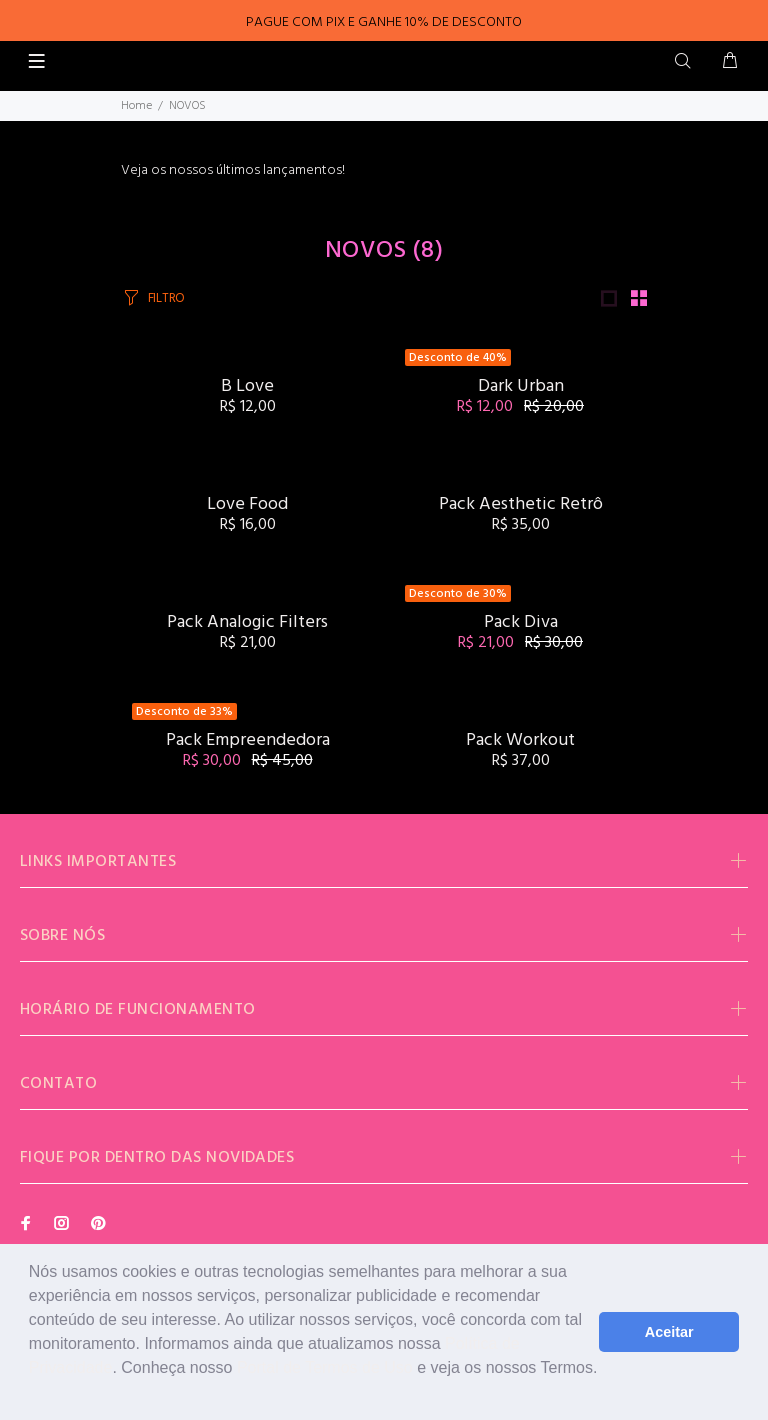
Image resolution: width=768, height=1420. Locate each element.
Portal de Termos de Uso (325, 1367)
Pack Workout (520, 740)
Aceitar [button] (669, 1332)
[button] (32, 1394)
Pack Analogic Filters (247, 622)
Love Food (247, 504)
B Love (247, 386)
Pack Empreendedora (248, 740)
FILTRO (166, 298)
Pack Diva (521, 622)
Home (136, 106)
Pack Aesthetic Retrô (521, 504)
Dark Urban (521, 386)
